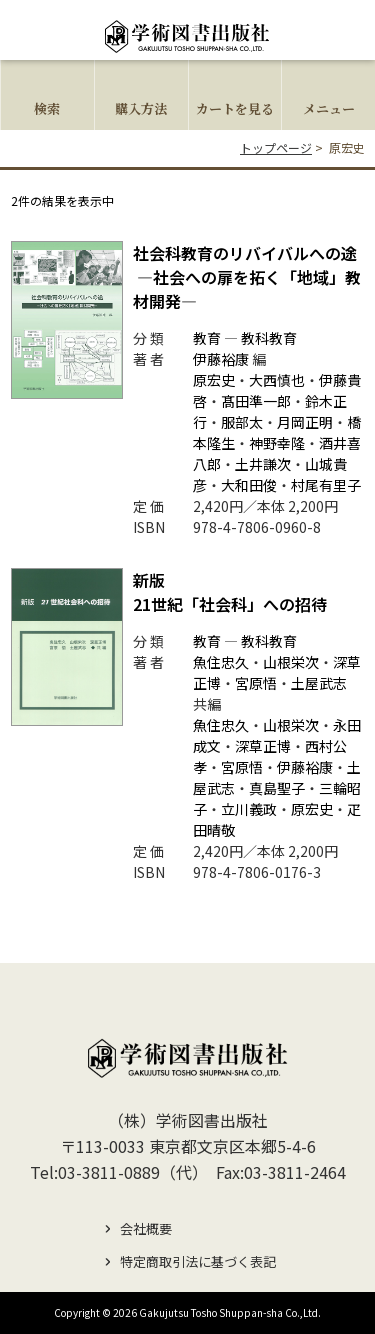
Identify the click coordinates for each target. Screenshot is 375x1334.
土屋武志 (319, 683)
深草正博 (263, 746)
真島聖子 (277, 788)
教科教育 (269, 338)
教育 (207, 338)
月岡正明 (305, 422)
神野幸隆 (277, 443)
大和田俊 (249, 485)
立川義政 (249, 809)
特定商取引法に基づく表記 (198, 1261)
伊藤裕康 (221, 359)
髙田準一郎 (256, 401)
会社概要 (146, 1228)
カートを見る (235, 108)
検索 (47, 108)
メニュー (329, 108)
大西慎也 (277, 380)
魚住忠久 (221, 662)
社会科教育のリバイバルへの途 (247, 277)
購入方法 (141, 108)
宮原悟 (256, 683)
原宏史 (214, 380)
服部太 (242, 422)
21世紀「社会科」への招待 (230, 592)
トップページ (276, 147)
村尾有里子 (326, 485)
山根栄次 (291, 662)
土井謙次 (263, 464)
